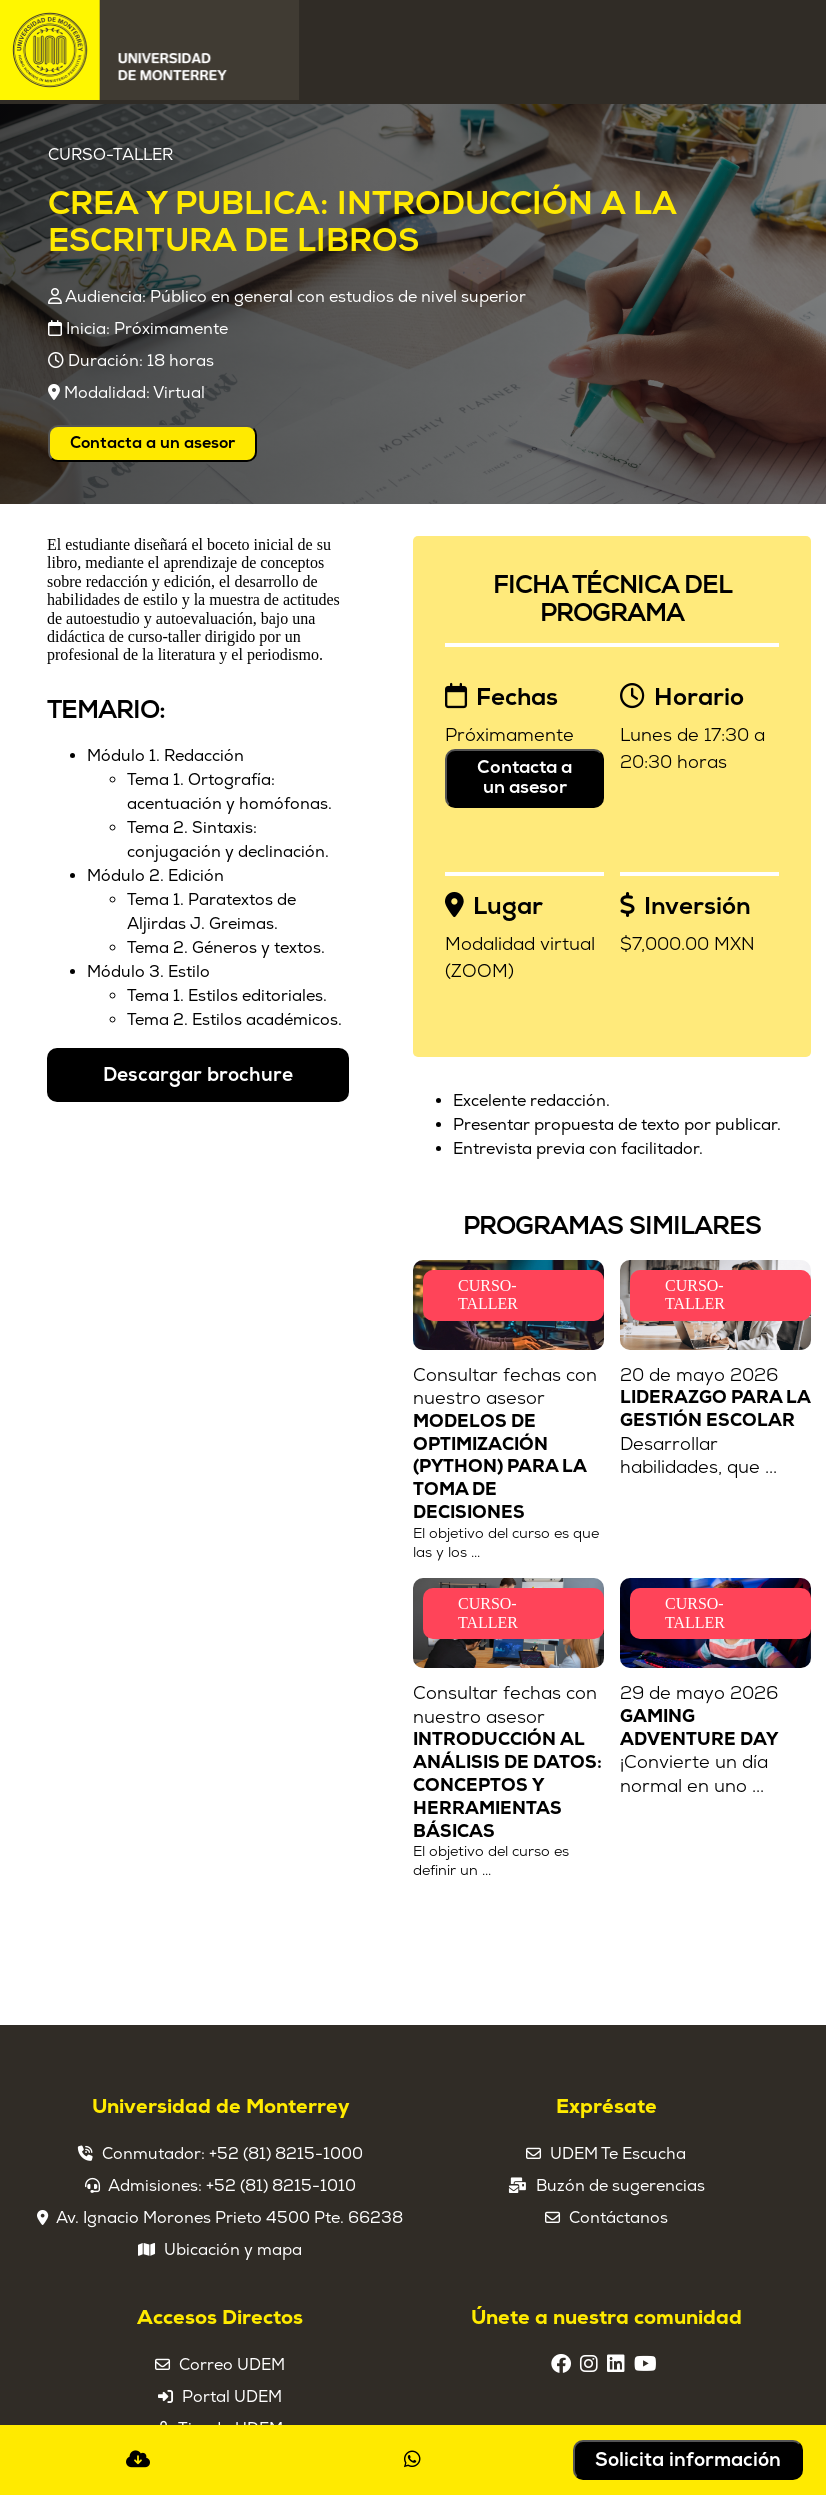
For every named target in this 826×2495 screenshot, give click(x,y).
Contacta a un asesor (152, 443)
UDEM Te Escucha (618, 2154)
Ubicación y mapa (233, 2250)
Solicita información (688, 2460)
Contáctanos (618, 2218)
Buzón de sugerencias (620, 2186)
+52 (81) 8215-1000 (286, 2154)
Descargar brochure (198, 1075)
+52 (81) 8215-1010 (281, 2186)
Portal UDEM (232, 2397)
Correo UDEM (232, 2365)
